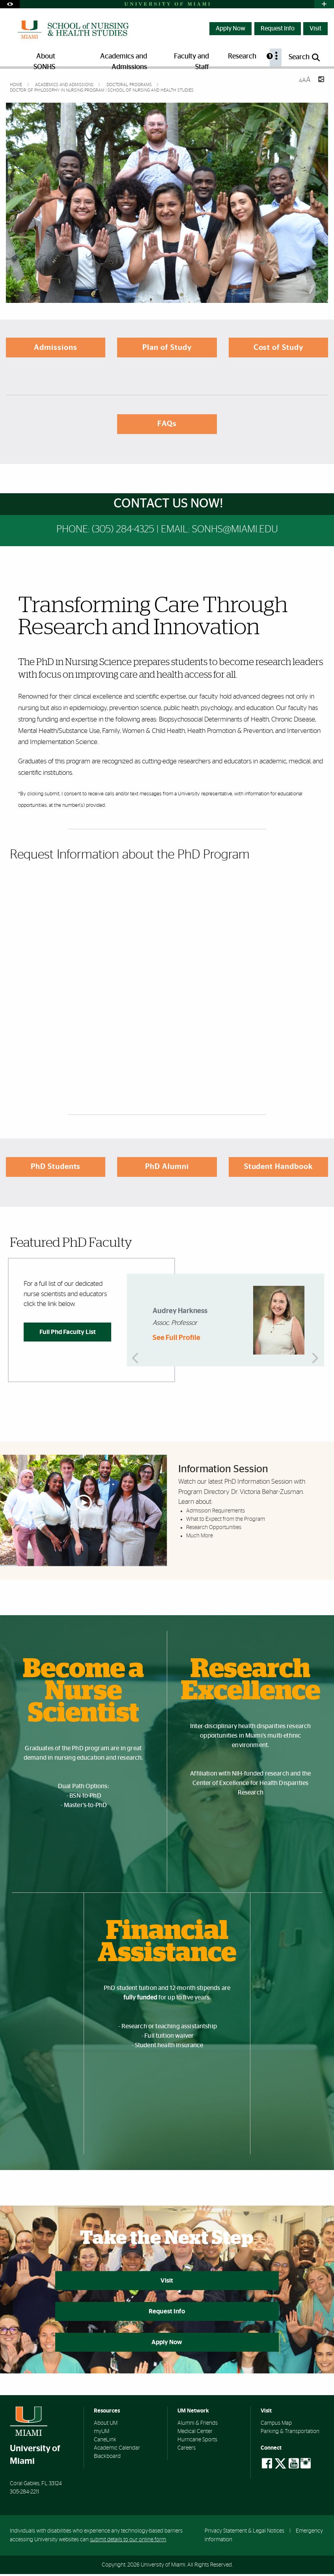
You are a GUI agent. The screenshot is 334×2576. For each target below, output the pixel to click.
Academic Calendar (117, 2450)
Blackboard (107, 2458)
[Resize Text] (305, 80)
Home (16, 85)
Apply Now (230, 28)
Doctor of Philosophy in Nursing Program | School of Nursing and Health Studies (102, 90)
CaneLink (105, 2442)
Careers (186, 2450)
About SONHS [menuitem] (44, 59)
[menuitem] (276, 57)
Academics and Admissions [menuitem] (123, 59)
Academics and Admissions (65, 85)
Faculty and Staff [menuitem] (191, 59)
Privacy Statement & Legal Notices (244, 2533)
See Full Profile (176, 1338)
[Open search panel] (304, 57)
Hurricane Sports (197, 2442)
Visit (315, 28)
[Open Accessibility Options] (10, 4)
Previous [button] (137, 1320)
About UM (106, 2425)
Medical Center (195, 2434)
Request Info (278, 28)
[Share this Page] (320, 80)
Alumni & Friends (197, 2425)
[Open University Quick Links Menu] (324, 4)
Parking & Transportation (290, 2434)
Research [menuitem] (242, 56)
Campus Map (276, 2425)
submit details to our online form (128, 2542)
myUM (101, 2434)
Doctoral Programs (129, 85)
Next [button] (314, 1320)
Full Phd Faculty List (67, 1332)
